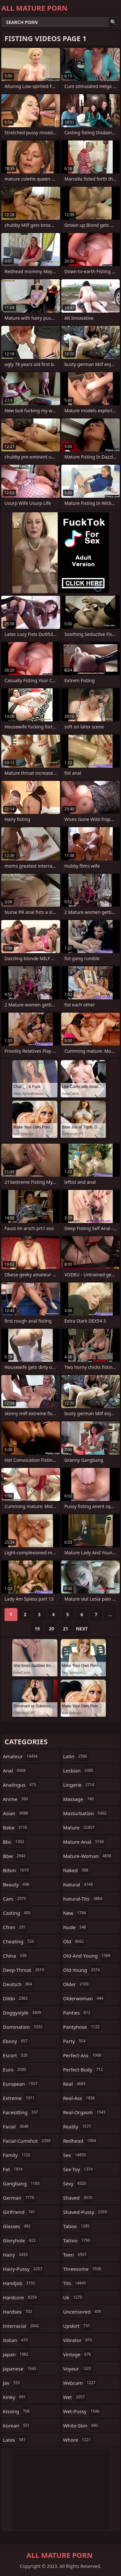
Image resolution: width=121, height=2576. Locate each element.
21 (65, 1629)
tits (75, 2283)
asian (16, 1813)
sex (75, 2155)
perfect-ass (83, 2055)
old (74, 1941)
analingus (20, 1785)
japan (16, 2354)
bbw (15, 1856)
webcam (80, 2383)
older (76, 1984)
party (75, 2041)
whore (78, 2440)
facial (16, 2126)
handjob (20, 2283)
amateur (21, 1756)
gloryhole (20, 2240)
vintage (78, 2354)
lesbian (79, 1770)
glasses (17, 2226)
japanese (20, 2368)
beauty (17, 1884)
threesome (83, 2269)
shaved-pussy (86, 2212)
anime (16, 1799)
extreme (19, 2098)
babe (16, 1827)
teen (75, 2255)
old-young (82, 1970)
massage (79, 1799)
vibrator (78, 2340)
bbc (14, 1842)
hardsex (18, 2311)
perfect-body (84, 2069)
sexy (75, 2183)
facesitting (21, 2112)
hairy (16, 2255)
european (21, 2084)
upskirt (77, 2326)
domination (23, 2027)
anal (15, 1770)
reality (78, 2126)
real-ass (79, 2098)
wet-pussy (82, 2411)
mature (79, 1827)
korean (17, 2425)
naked (76, 1870)
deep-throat (24, 1970)
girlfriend (20, 2212)
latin (76, 1756)
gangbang (22, 2183)
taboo (77, 2226)
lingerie (79, 1785)
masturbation (85, 1813)
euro (15, 2069)
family (17, 2155)
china (15, 1955)
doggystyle (23, 2012)
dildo (16, 1998)
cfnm (15, 1927)
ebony (16, 2041)
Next (82, 1629)
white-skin (81, 2425)
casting (17, 1913)
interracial (21, 2326)
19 (37, 1629)
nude (75, 1927)
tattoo (77, 2240)
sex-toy (79, 2169)
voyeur (78, 2368)
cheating (19, 1941)
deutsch (18, 1984)
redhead (80, 2141)
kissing (17, 2411)
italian (16, 2340)
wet (74, 2397)
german (19, 2198)
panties (77, 2012)
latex (15, 2440)
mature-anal (84, 1842)
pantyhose (82, 2027)
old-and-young (87, 1955)
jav (12, 2383)
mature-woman (88, 1856)
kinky (15, 2397)
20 (51, 1629)
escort (16, 2055)
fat (13, 2169)
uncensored (83, 2311)
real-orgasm (85, 2112)
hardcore (20, 2297)
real (75, 2084)
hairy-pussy (23, 2269)
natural (79, 1884)
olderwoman (84, 1998)
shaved (78, 2198)
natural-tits (83, 1899)
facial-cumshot (27, 2141)
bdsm (16, 1870)
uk (73, 2297)
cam (15, 1899)
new (75, 1913)
